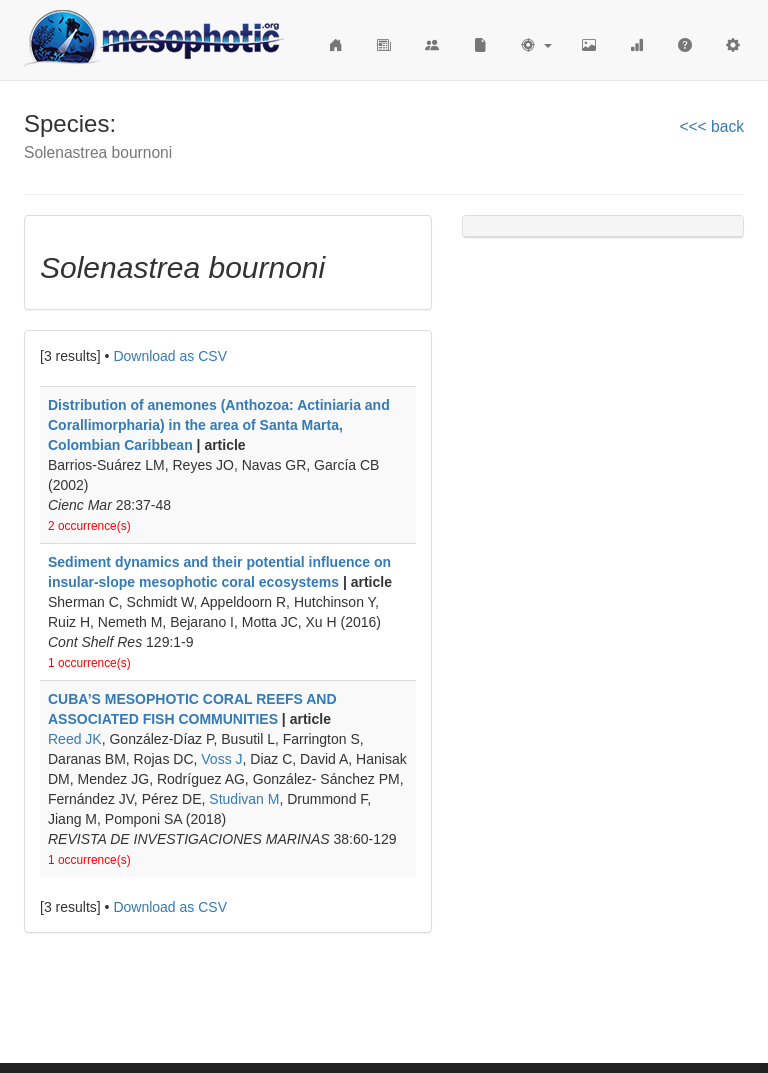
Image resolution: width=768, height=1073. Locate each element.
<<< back (711, 126)
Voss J (221, 759)
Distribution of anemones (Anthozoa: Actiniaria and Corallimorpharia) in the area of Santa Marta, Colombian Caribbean (219, 425)
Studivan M (244, 799)
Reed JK (75, 739)
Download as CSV (170, 356)
